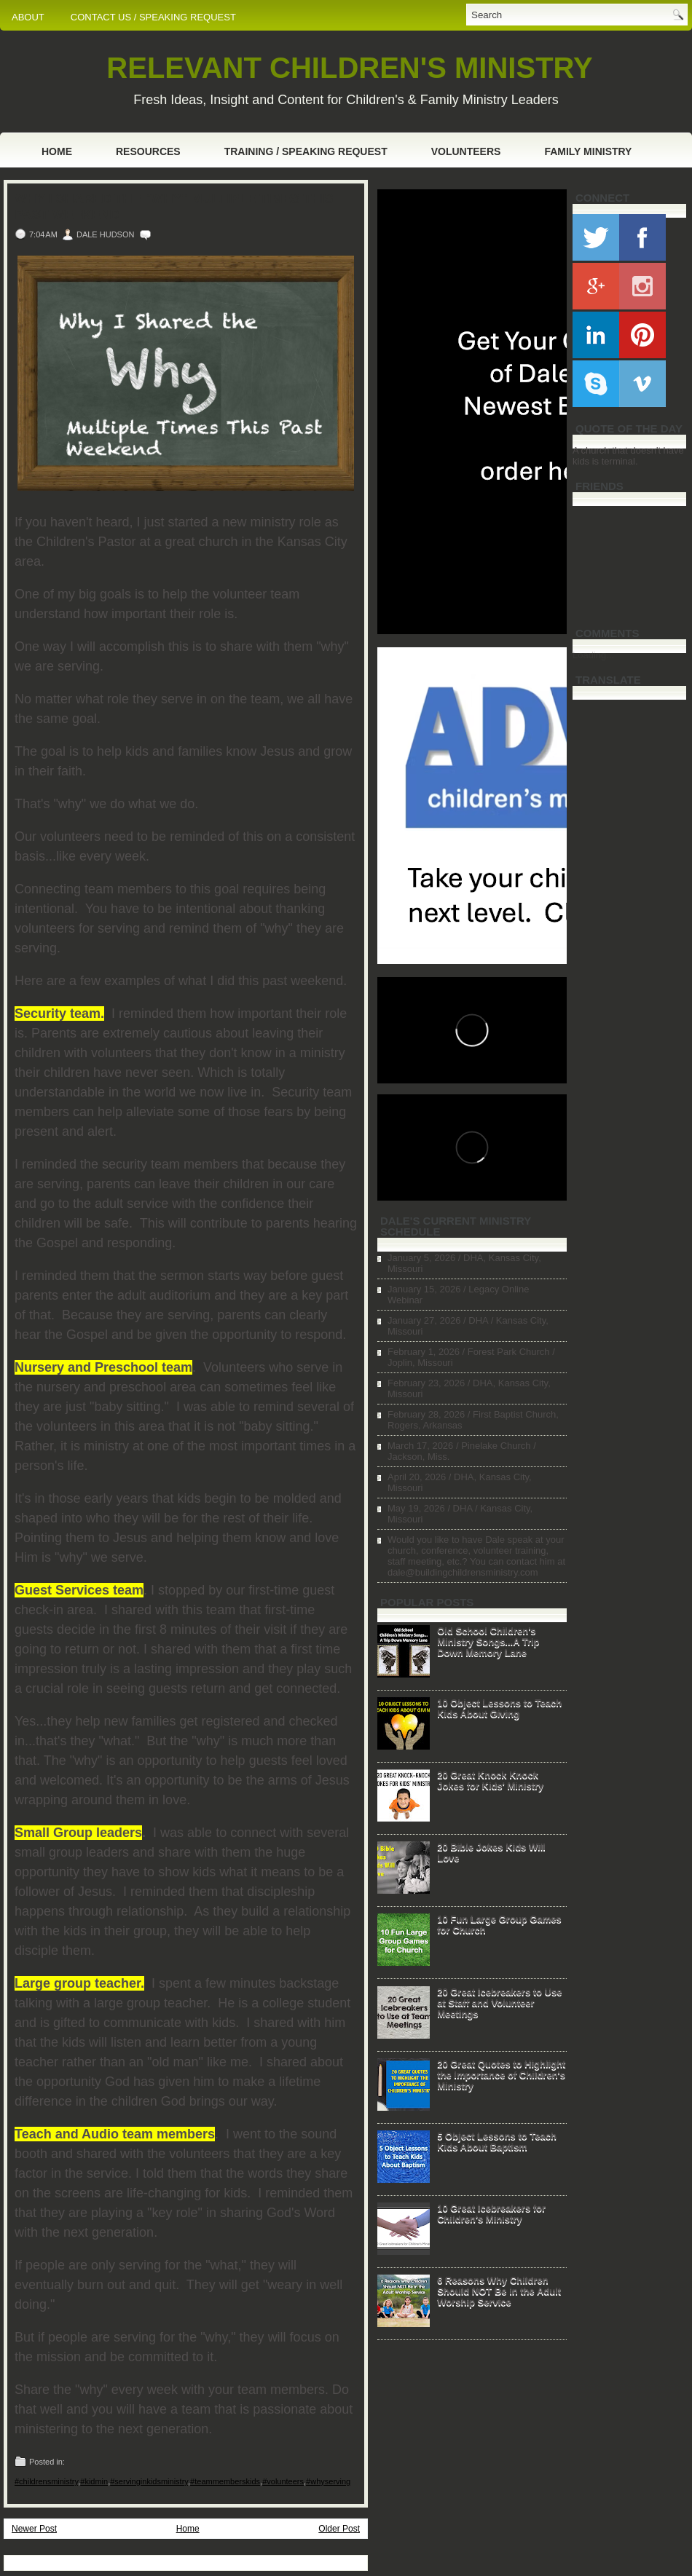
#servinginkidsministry (149, 2481)
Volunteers (466, 151)
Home (57, 151)
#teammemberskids (225, 2481)
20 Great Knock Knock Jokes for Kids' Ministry (490, 1780)
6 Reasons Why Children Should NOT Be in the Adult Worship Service (499, 2291)
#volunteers (283, 2481)
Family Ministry (588, 151)
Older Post (339, 2529)
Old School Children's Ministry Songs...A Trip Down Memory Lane (488, 1641)
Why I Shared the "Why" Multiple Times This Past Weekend (174, 206)
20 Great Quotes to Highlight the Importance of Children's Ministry (501, 2074)
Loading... (593, 654)
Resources (148, 151)
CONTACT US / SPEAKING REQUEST (153, 17)
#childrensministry (46, 2481)
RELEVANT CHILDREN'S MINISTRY (349, 68)
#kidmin (94, 2481)
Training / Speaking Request (306, 151)
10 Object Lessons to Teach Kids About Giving (499, 1708)
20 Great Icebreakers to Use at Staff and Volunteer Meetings (499, 2002)
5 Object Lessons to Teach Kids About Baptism (497, 2141)
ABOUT (28, 17)
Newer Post (34, 2529)
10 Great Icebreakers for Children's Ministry (491, 2213)
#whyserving (328, 2481)
